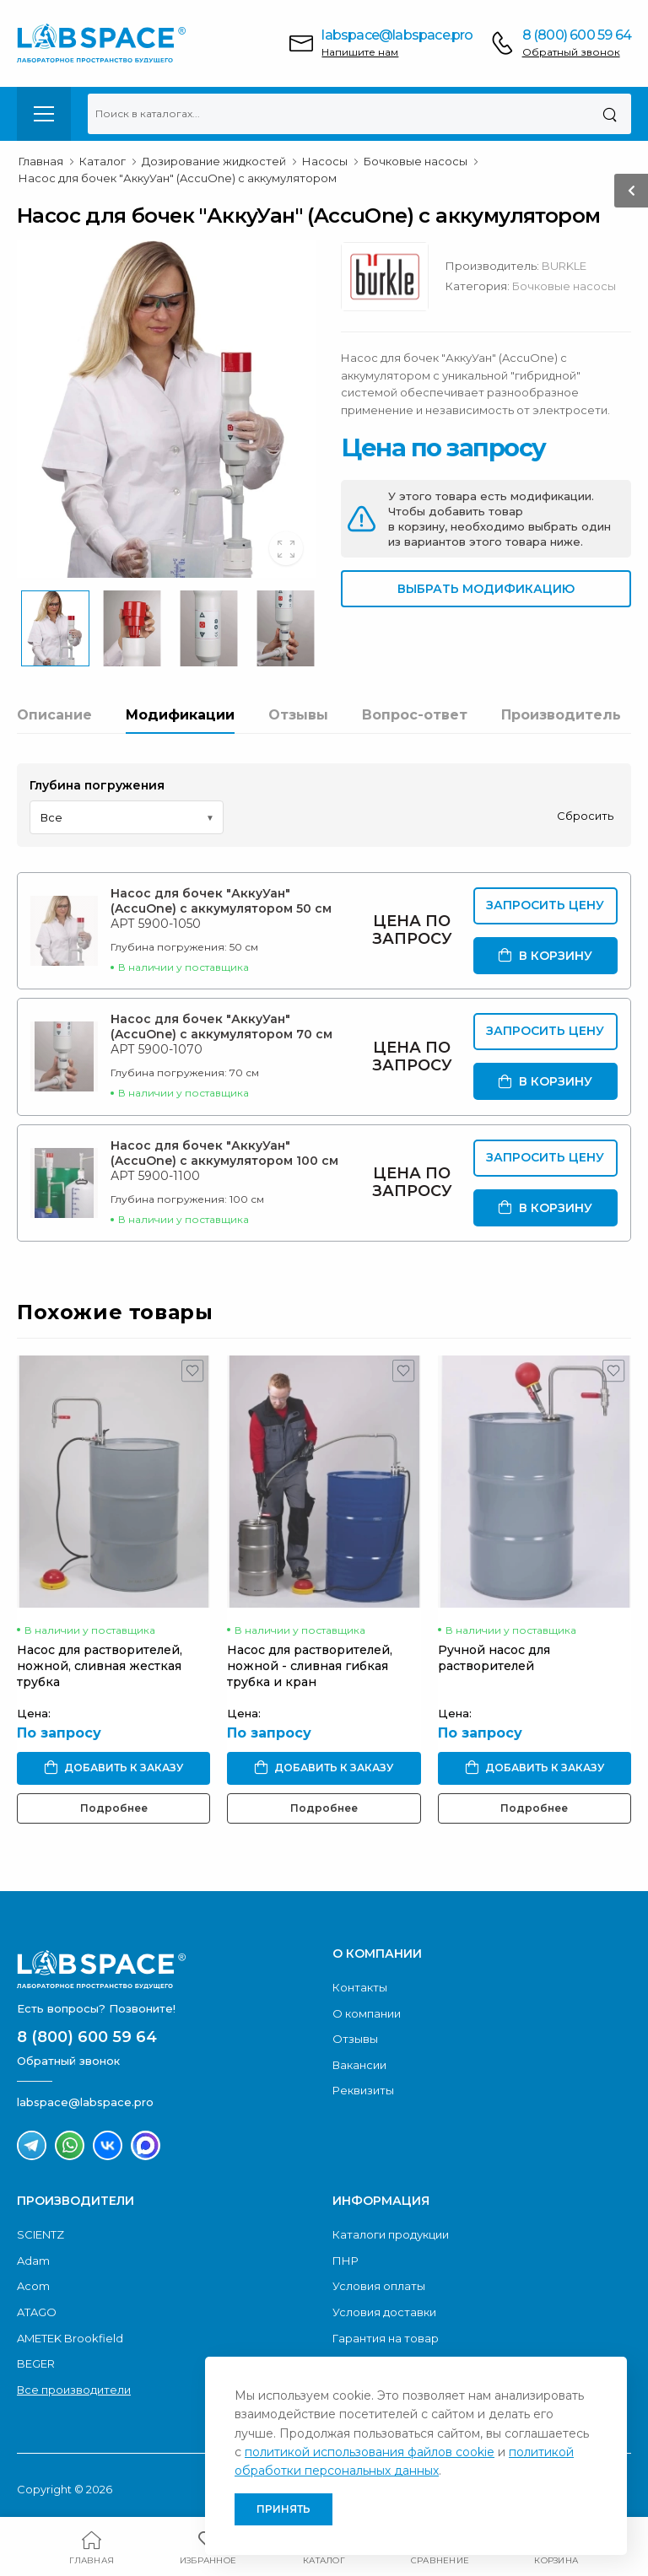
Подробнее (114, 1808)
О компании (366, 2013)
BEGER (36, 2363)
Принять (283, 2509)
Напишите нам (359, 52)
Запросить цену (545, 905)
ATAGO (37, 2312)
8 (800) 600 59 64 (576, 35)
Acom (33, 2286)
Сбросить (585, 815)
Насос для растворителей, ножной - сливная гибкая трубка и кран (309, 1665)
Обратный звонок (571, 52)
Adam (33, 2260)
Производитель (561, 715)
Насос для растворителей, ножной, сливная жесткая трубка (99, 1665)
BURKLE (564, 265)
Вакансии (359, 2065)
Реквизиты (363, 2090)
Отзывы (298, 715)
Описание (54, 715)
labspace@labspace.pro (396, 35)
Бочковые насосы (564, 286)
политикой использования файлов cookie (369, 2452)
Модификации (180, 715)
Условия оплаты (378, 2286)
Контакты (359, 1987)
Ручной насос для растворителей (494, 1657)
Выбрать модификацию (486, 588)
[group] (166, 409)
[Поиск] (609, 114)
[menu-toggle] (44, 114)
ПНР (345, 2260)
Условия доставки (384, 2312)
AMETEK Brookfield (70, 2338)
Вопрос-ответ (414, 715)
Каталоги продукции (390, 2234)
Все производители (74, 2389)
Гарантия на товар (385, 2338)
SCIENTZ (40, 2234)
